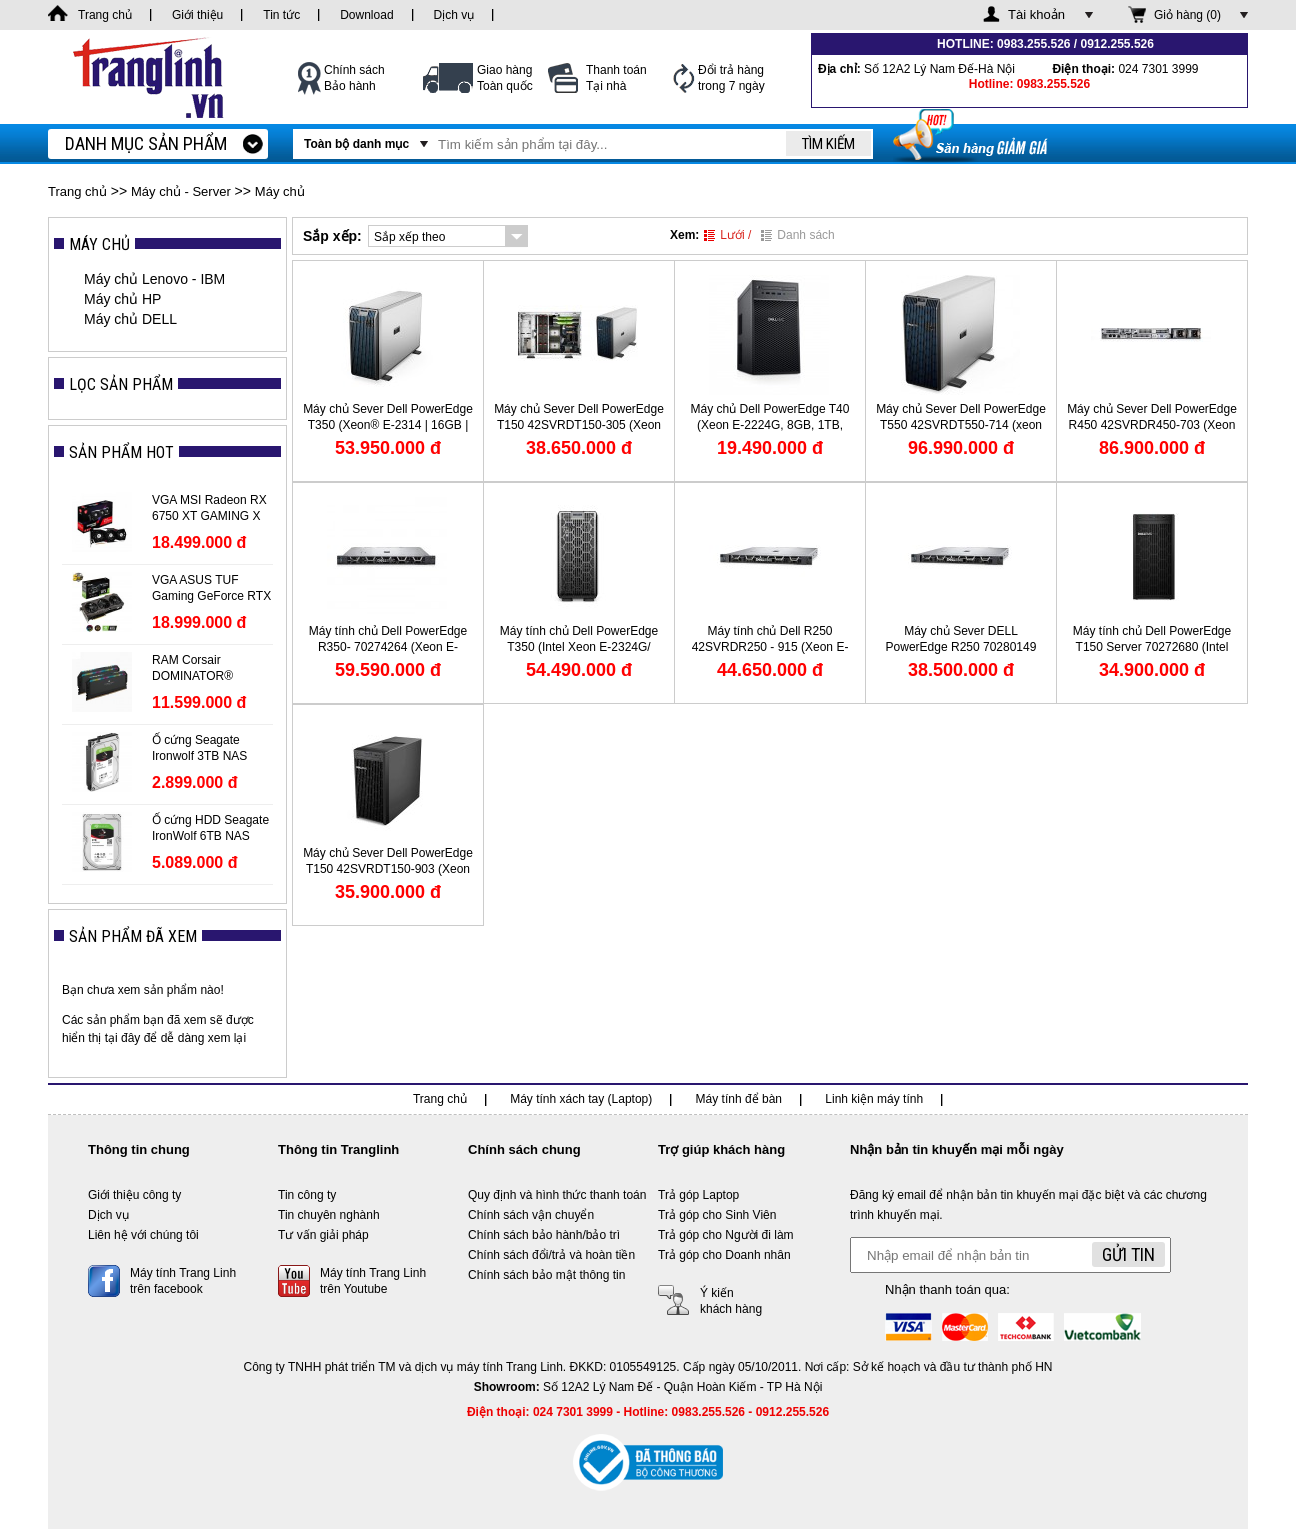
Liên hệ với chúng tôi (143, 1235)
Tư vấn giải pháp (323, 1235)
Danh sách (797, 235)
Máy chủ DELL (130, 319)
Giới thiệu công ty (134, 1195)
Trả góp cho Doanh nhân (724, 1255)
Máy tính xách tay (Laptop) (581, 1099)
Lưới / (727, 235)
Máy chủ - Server (181, 191)
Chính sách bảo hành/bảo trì (544, 1235)
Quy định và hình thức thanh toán (557, 1195)
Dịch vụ (108, 1215)
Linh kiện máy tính (874, 1099)
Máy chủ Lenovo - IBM (154, 279)
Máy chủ (280, 191)
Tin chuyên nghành (329, 1215)
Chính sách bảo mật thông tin (546, 1275)
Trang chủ (77, 191)
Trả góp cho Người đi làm (726, 1235)
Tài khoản (1036, 14)
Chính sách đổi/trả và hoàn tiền (551, 1255)
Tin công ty (307, 1195)
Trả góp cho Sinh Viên (717, 1215)
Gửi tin (1128, 1254)
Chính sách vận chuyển (531, 1215)
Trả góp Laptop (698, 1195)
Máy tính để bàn (739, 1099)
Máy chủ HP (122, 299)
